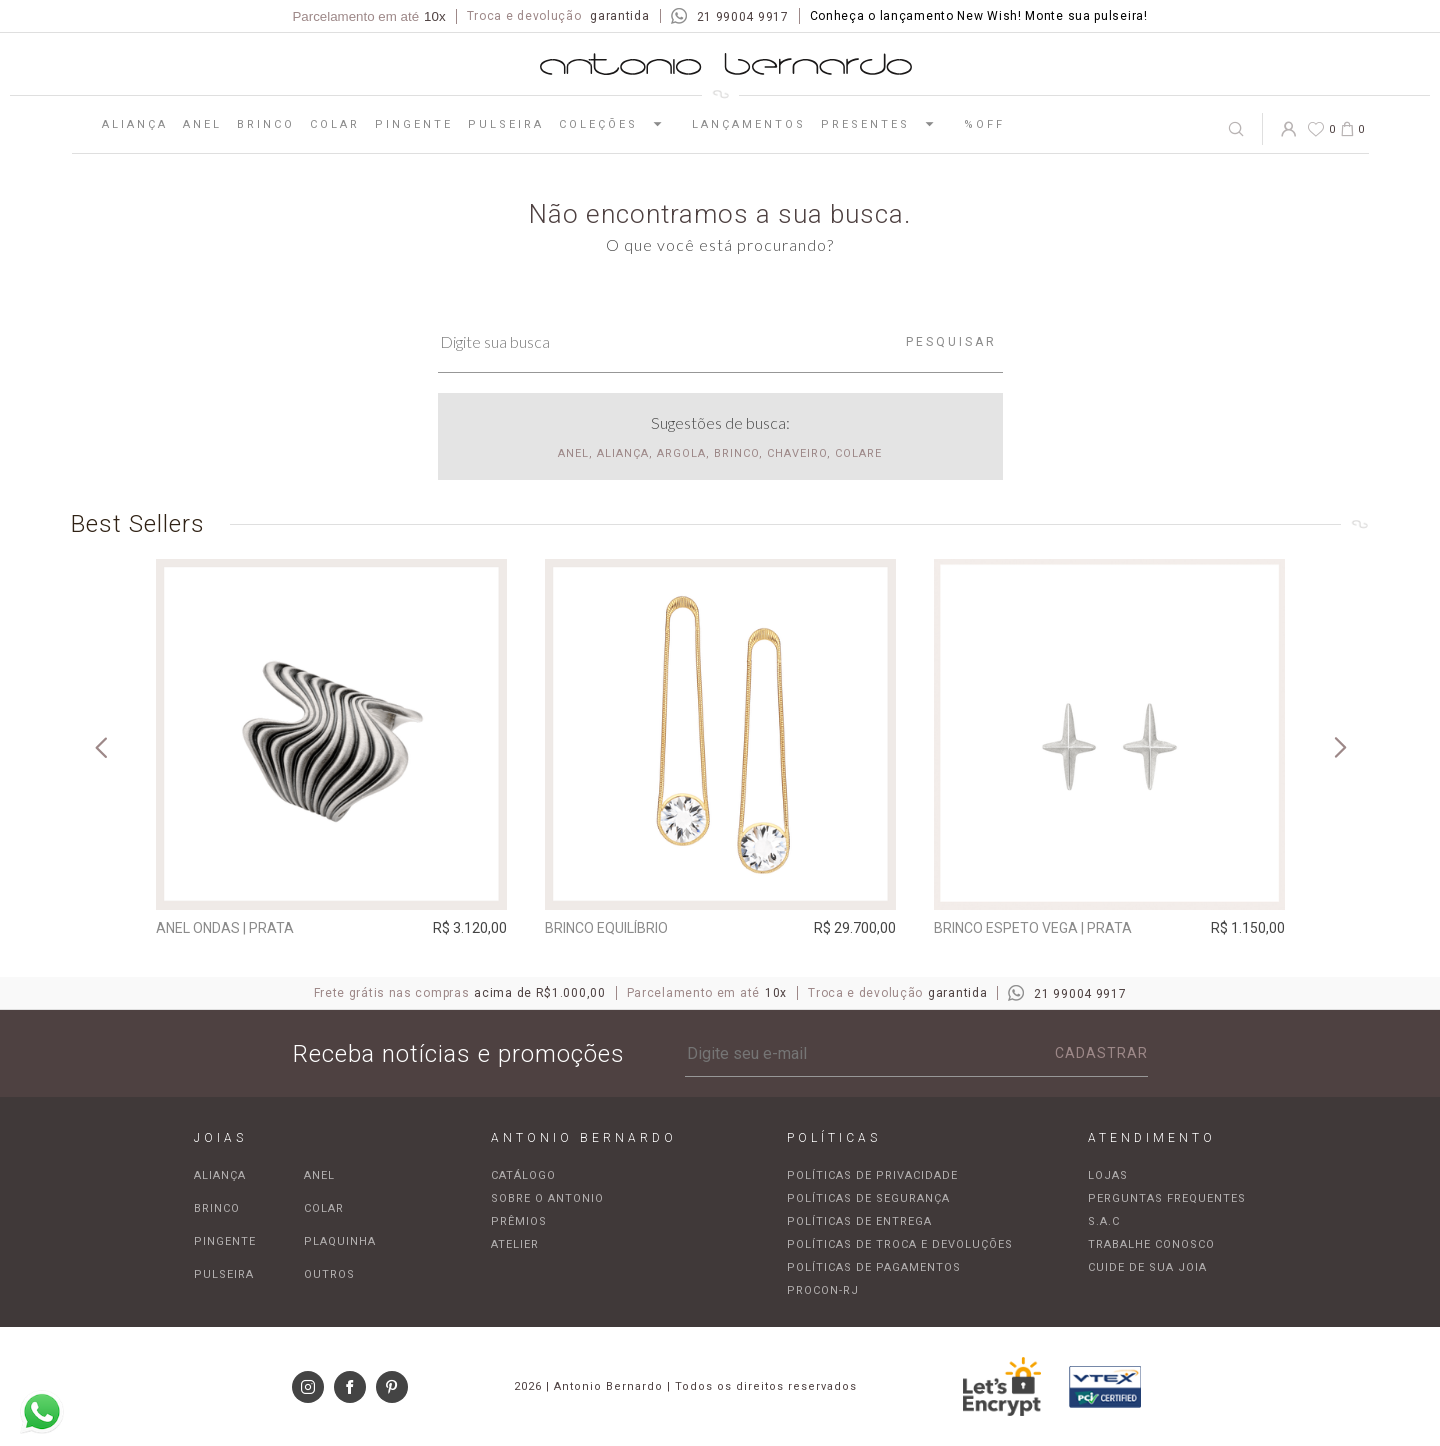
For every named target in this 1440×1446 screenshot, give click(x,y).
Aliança (135, 124)
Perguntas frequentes (1167, 1198)
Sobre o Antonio (547, 1198)
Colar (335, 124)
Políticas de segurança (868, 1198)
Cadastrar (1101, 1053)
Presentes (885, 124)
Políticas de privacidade (872, 1175)
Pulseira (506, 124)
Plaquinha (340, 1241)
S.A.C (1104, 1221)
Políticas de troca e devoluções (900, 1244)
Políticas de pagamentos (874, 1267)
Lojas (1108, 1175)
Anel (202, 124)
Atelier (515, 1244)
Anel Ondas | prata (225, 928)
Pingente (414, 124)
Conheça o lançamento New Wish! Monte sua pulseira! (979, 16)
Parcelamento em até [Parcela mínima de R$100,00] (368, 16)
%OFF (984, 124)
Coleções (618, 124)
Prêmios (519, 1221)
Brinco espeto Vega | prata (1033, 928)
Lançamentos (749, 124)
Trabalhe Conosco (1151, 1244)
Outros (329, 1274)
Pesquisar (951, 342)
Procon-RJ (823, 1290)
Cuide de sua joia (1147, 1267)
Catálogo (523, 1175)
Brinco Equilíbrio (606, 928)
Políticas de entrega (859, 1221)
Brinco (266, 124)
